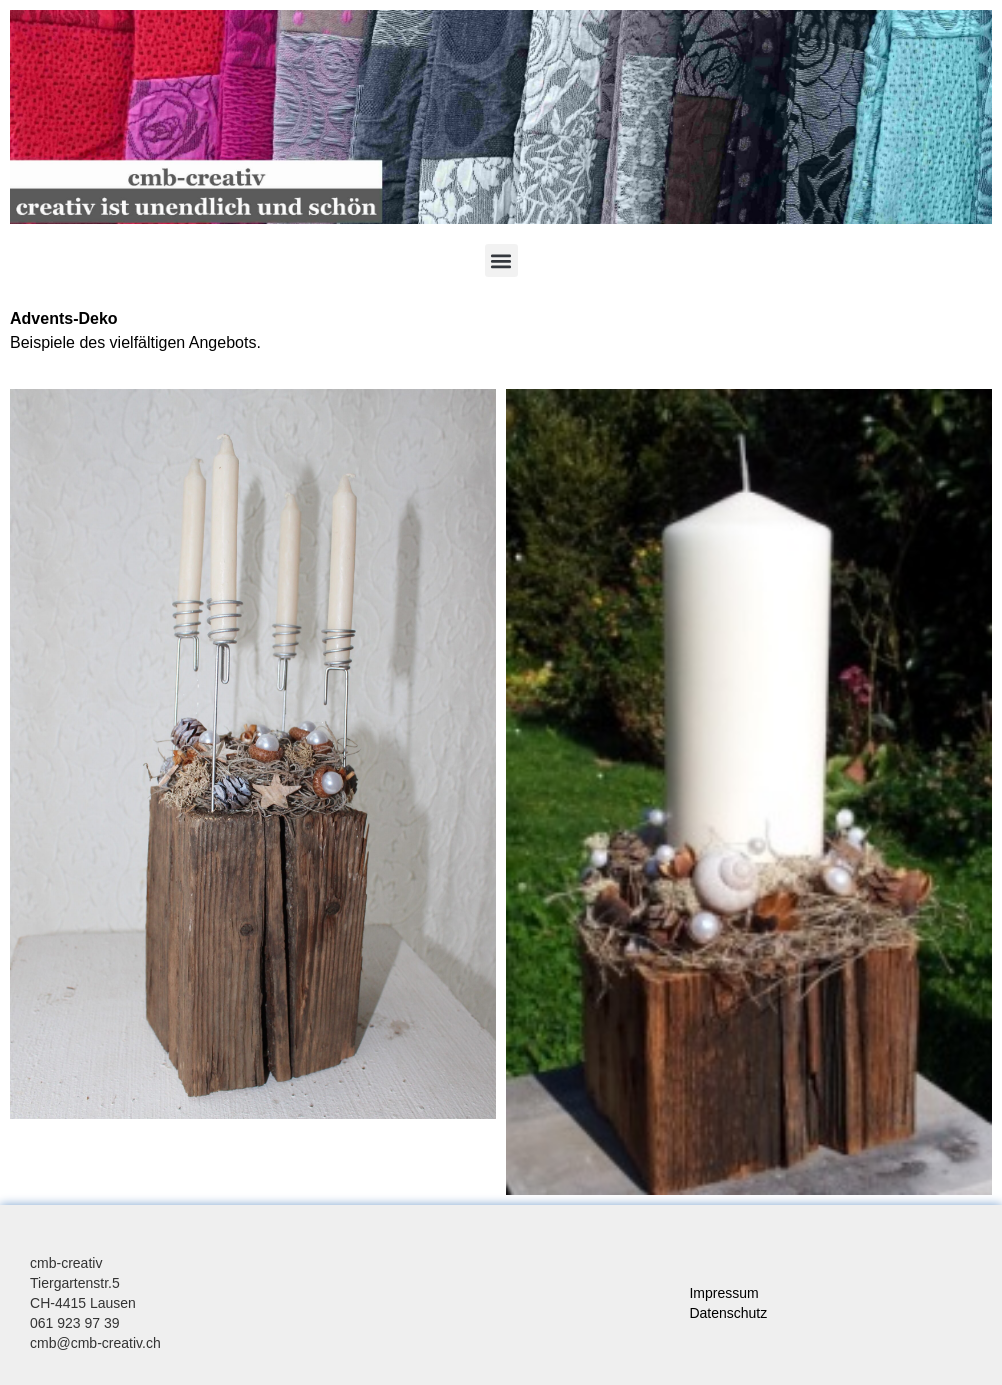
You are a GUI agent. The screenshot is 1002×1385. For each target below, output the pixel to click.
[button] (501, 260)
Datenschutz (728, 1313)
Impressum (723, 1293)
